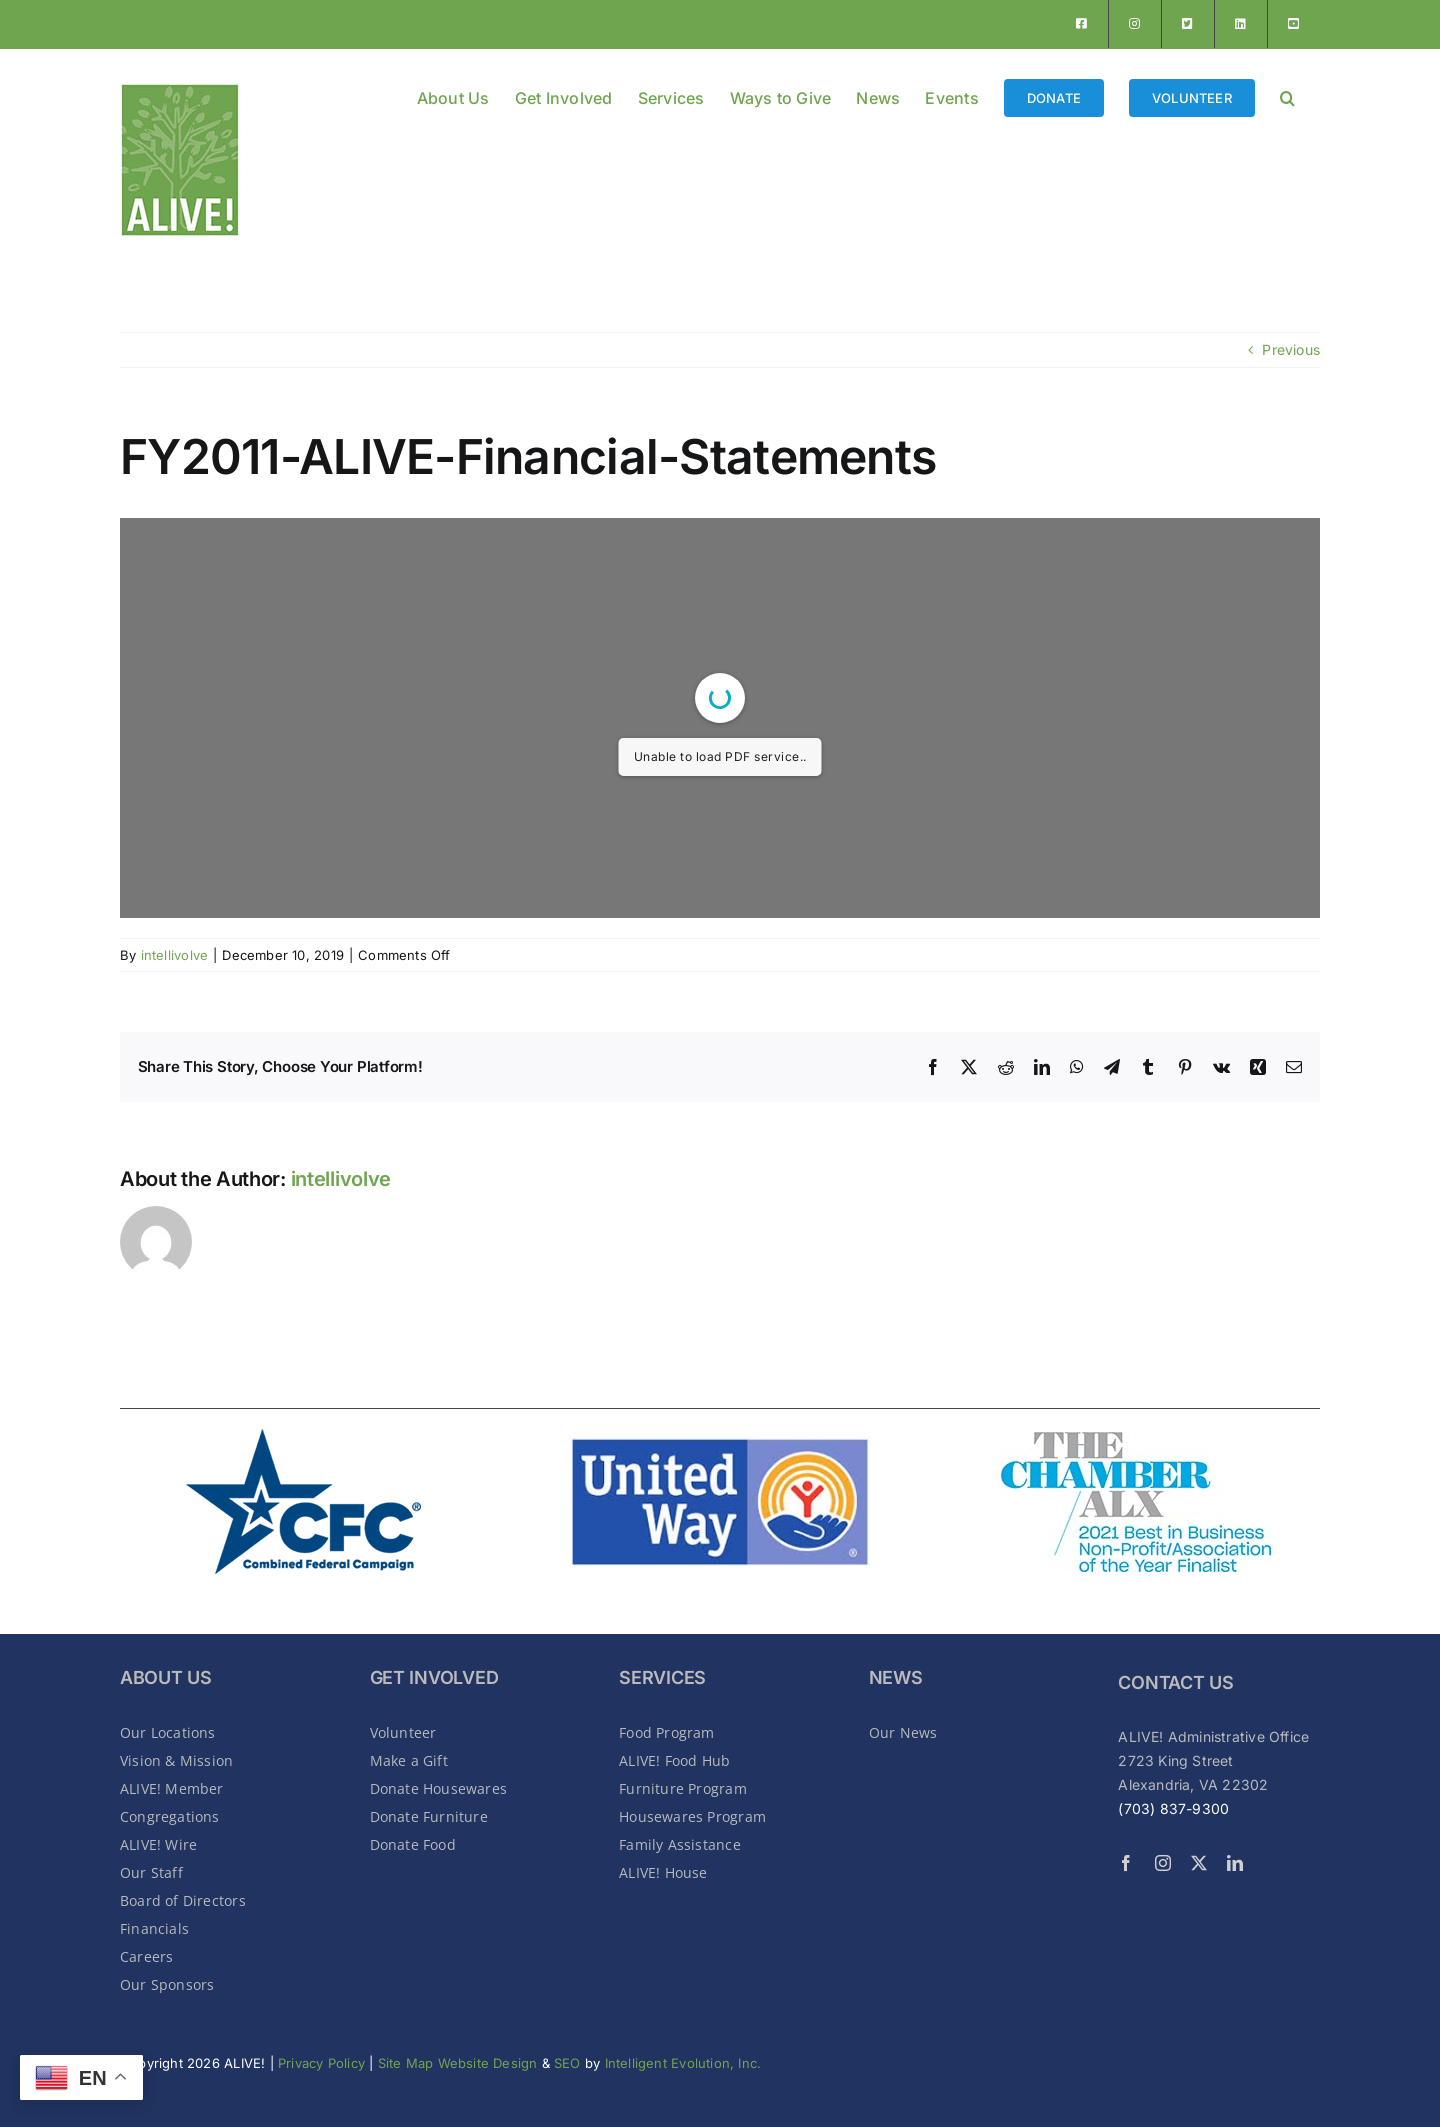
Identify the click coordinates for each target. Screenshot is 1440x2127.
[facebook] (1126, 1863)
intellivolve (175, 955)
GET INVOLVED (434, 1677)
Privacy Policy (321, 2063)
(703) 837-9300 (1173, 1808)
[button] (1287, 96)
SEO (567, 2063)
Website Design (490, 2063)
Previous (1291, 349)
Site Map (406, 2063)
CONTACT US (1175, 1682)
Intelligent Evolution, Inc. (683, 2063)
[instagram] (1163, 1863)
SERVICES (662, 1677)
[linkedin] (1235, 1863)
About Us (166, 1677)
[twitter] (1199, 1863)
